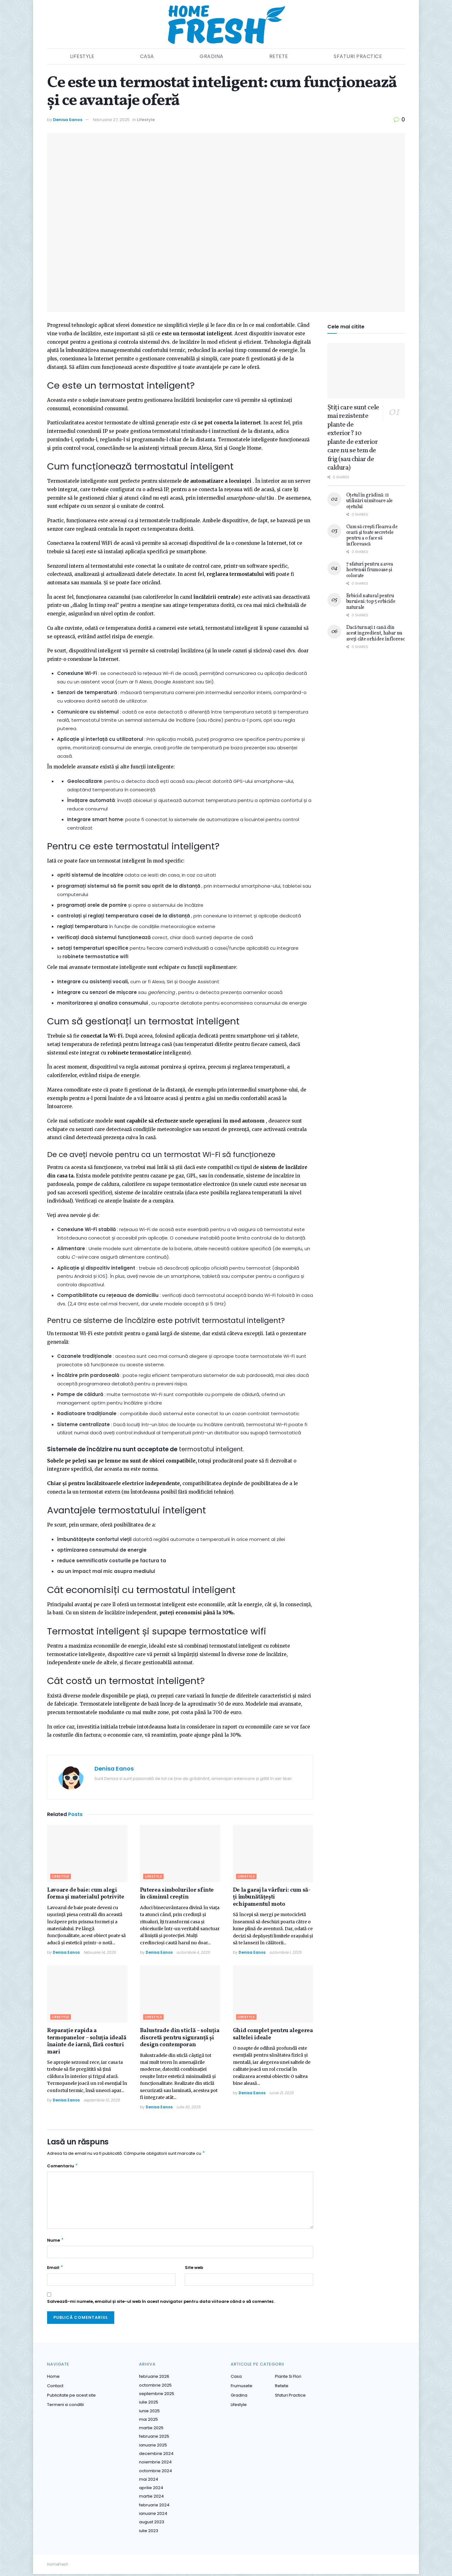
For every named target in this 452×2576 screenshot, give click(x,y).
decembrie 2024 (156, 2455)
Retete (278, 56)
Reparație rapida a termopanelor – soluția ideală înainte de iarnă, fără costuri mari (86, 2041)
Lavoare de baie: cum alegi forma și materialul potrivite (85, 1893)
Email (55, 2269)
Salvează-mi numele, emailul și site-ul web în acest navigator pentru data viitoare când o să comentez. (161, 2303)
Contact (55, 2388)
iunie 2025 (149, 2413)
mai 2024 (148, 2481)
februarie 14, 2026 (99, 1952)
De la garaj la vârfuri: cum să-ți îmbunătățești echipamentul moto (272, 1897)
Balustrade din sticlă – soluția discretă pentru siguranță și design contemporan (179, 2038)
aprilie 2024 (151, 2490)
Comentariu (62, 2167)
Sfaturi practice (358, 56)
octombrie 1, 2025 (285, 1952)
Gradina (211, 56)
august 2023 (151, 2524)
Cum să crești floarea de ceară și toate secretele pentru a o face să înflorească (372, 535)
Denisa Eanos (67, 120)
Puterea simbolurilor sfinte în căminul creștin (177, 1893)
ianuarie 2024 (153, 2515)
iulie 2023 (148, 2533)
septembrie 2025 (156, 2395)
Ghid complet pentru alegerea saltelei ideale (273, 2034)
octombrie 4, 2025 (193, 1952)
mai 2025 (148, 2421)
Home (53, 2378)
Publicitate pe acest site (71, 2397)
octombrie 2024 (155, 2473)
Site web (194, 2269)
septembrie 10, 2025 (101, 2100)
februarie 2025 (154, 2438)
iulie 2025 (148, 2404)
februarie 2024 (154, 2507)
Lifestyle (82, 56)
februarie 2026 (154, 2378)
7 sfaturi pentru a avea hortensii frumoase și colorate (369, 570)
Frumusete (241, 2388)
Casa (147, 56)
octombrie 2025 (155, 2387)
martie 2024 (151, 2498)
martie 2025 (151, 2430)
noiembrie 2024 (155, 2464)
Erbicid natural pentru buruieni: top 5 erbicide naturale (371, 601)
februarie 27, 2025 (111, 120)
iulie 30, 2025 (188, 2107)
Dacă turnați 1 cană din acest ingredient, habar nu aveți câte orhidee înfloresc (375, 633)
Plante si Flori (288, 2378)
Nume (55, 2242)
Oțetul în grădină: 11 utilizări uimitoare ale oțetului (369, 501)
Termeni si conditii (65, 2406)
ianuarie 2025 (153, 2447)
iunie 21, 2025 (281, 2092)
